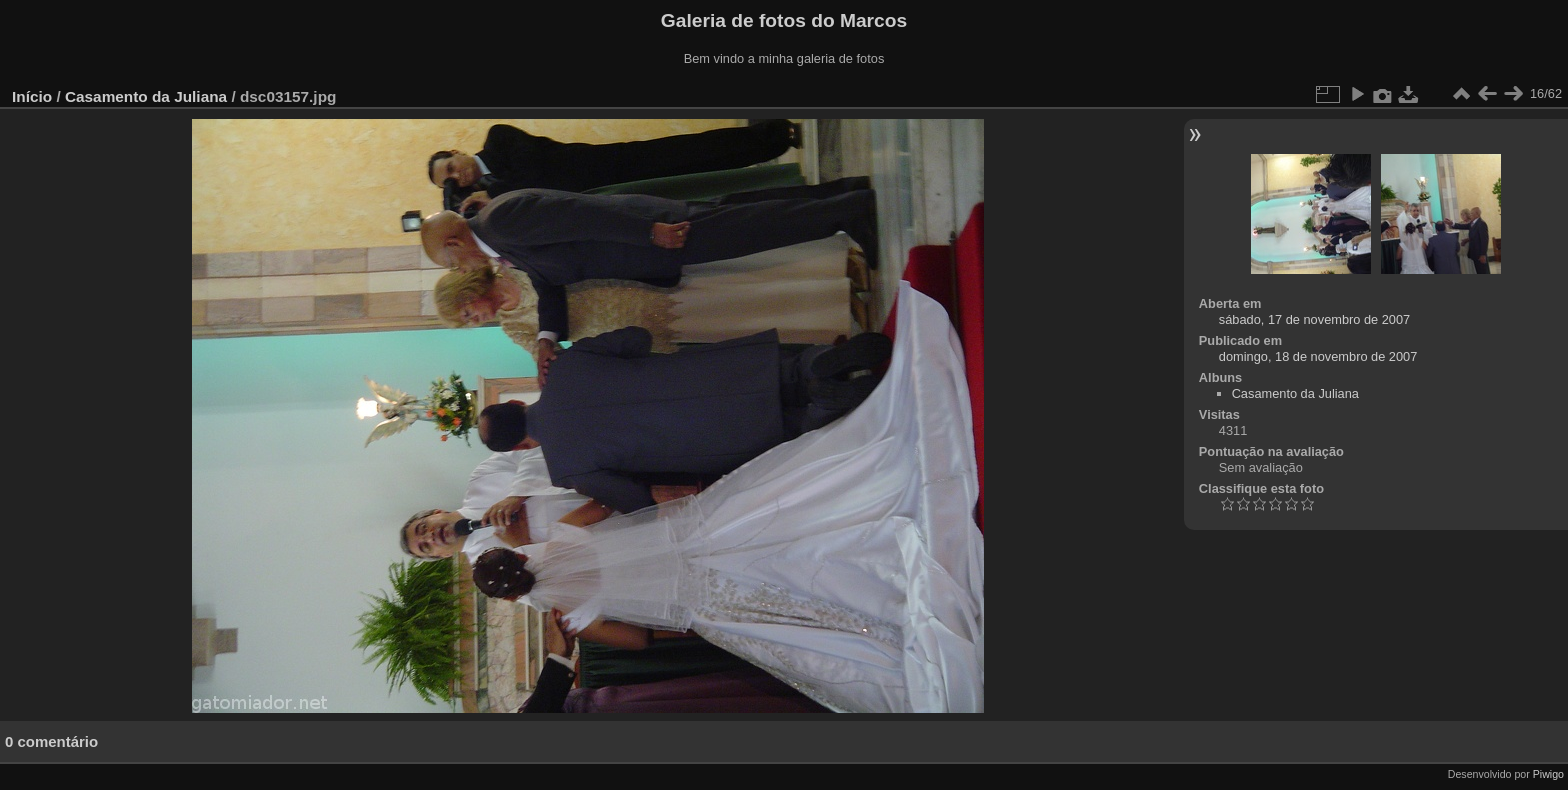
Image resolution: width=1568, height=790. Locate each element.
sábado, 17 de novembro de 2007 (1314, 319)
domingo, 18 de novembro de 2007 (1318, 356)
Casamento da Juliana (146, 96)
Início (32, 96)
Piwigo (1548, 774)
